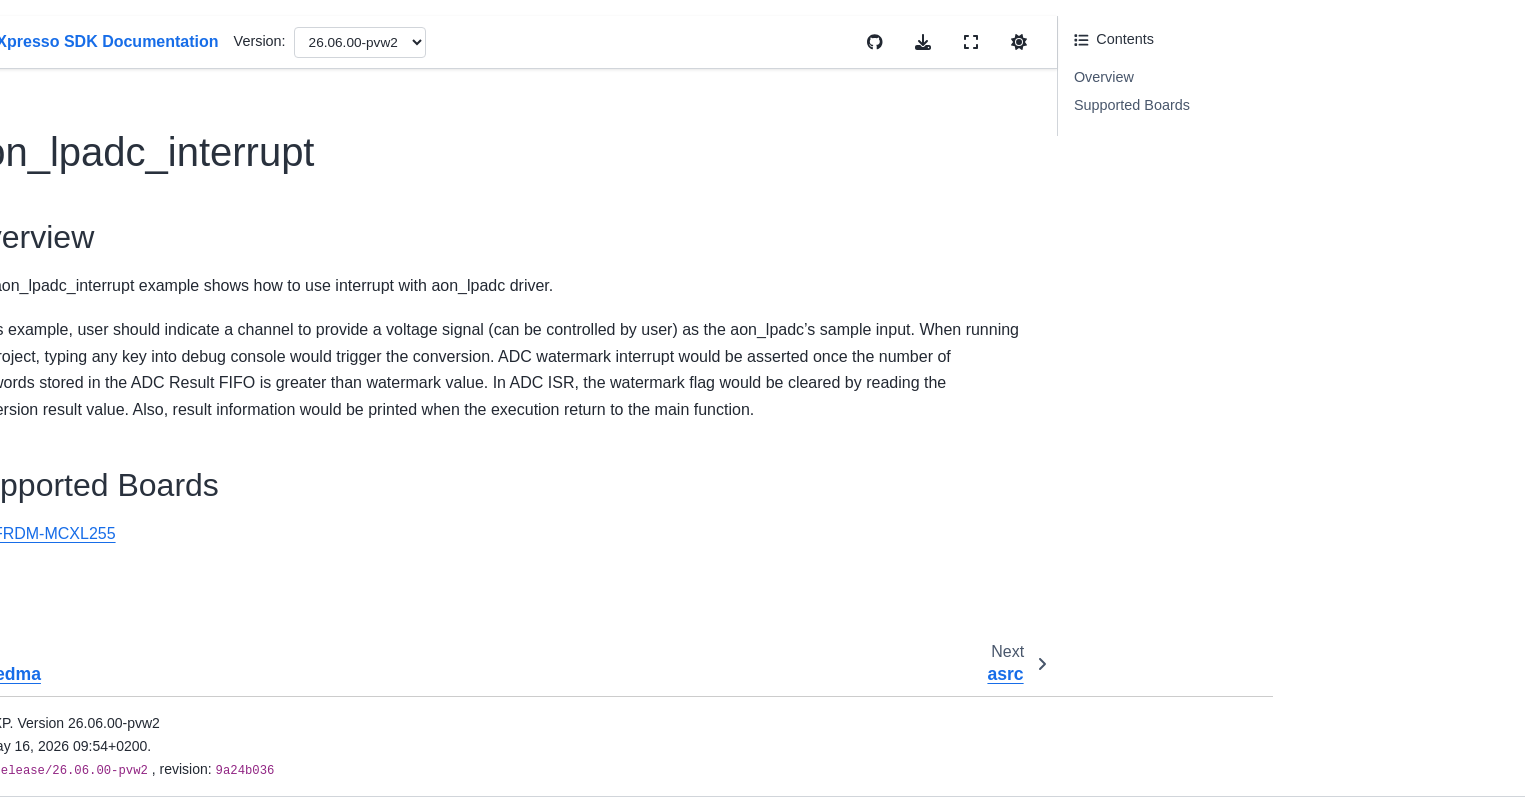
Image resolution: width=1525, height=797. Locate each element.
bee (129, 291)
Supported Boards (1326, 105)
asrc (130, 227)
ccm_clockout (160, 513)
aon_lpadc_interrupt (202, 196)
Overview (1300, 77)
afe (127, 37)
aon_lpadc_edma (188, 164)
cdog (132, 545)
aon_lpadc (152, 132)
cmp (130, 609)
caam (134, 323)
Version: (735, 41)
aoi (126, 100)
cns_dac (144, 767)
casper (138, 450)
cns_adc (144, 736)
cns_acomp (154, 704)
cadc (132, 386)
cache (136, 355)
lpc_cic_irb (151, 577)
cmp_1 (138, 640)
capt (130, 418)
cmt (128, 672)
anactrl (138, 69)
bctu (130, 259)
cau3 (132, 482)
